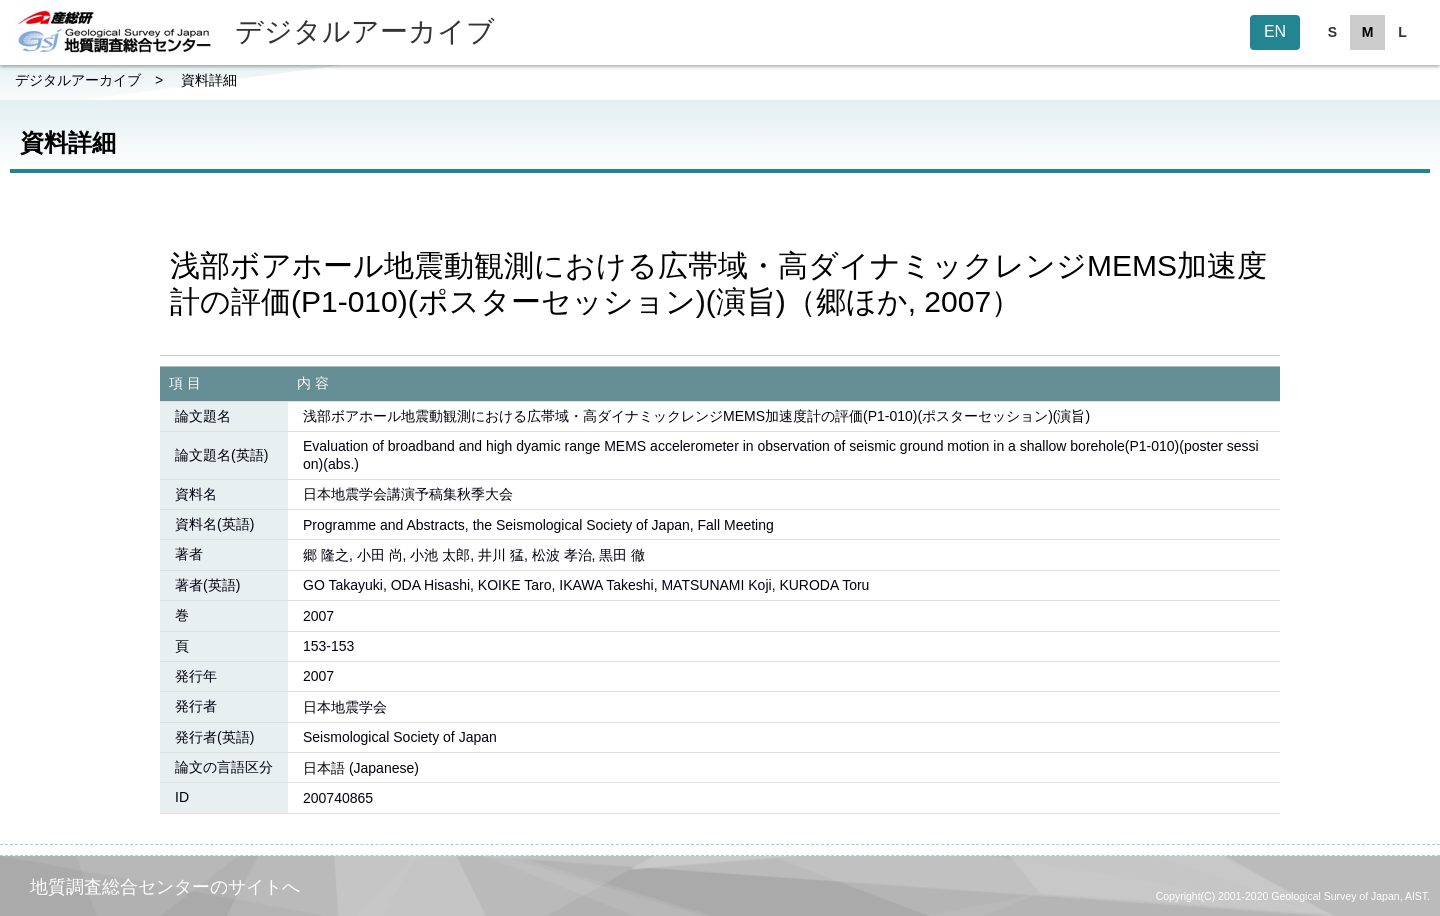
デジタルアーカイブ (78, 80)
